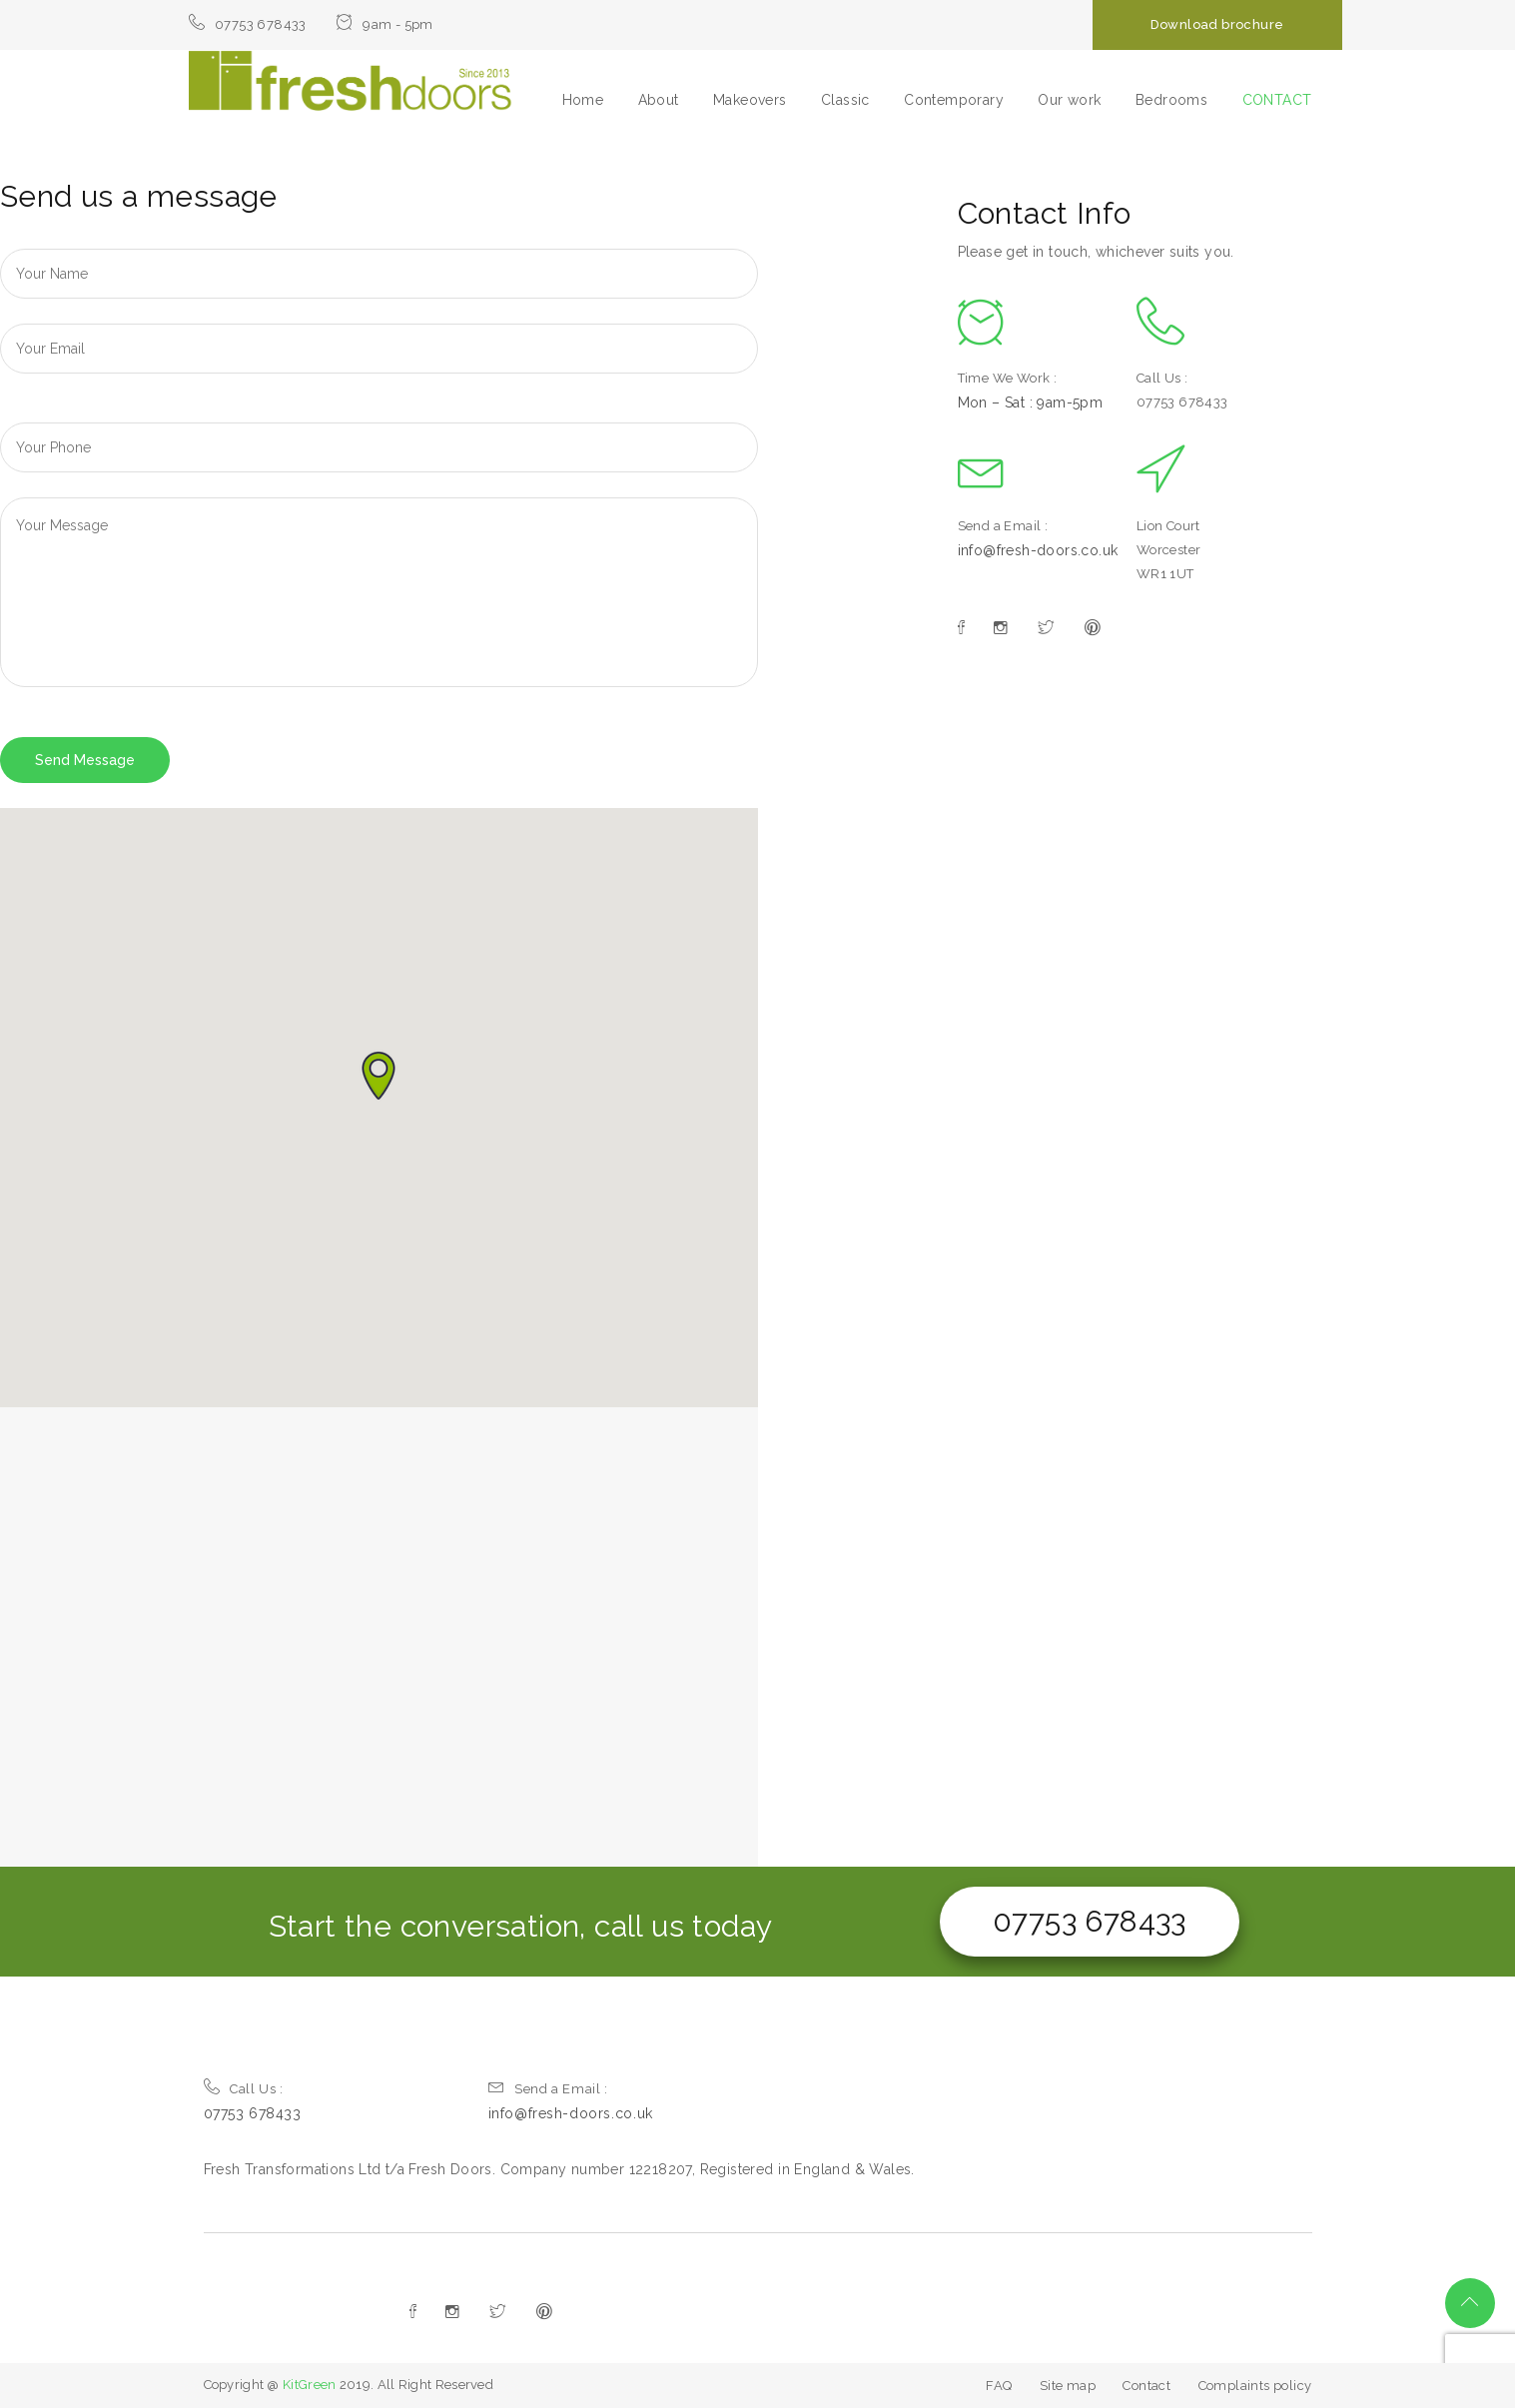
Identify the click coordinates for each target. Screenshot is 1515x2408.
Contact (1146, 2385)
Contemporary (954, 100)
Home (583, 100)
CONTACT (1277, 100)
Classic (845, 100)
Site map (1068, 2385)
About (658, 100)
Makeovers (750, 100)
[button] (378, 1076)
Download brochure (1217, 24)
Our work (1069, 100)
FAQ (999, 2385)
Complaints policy (1255, 2385)
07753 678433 (1089, 1921)
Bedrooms (1171, 100)
